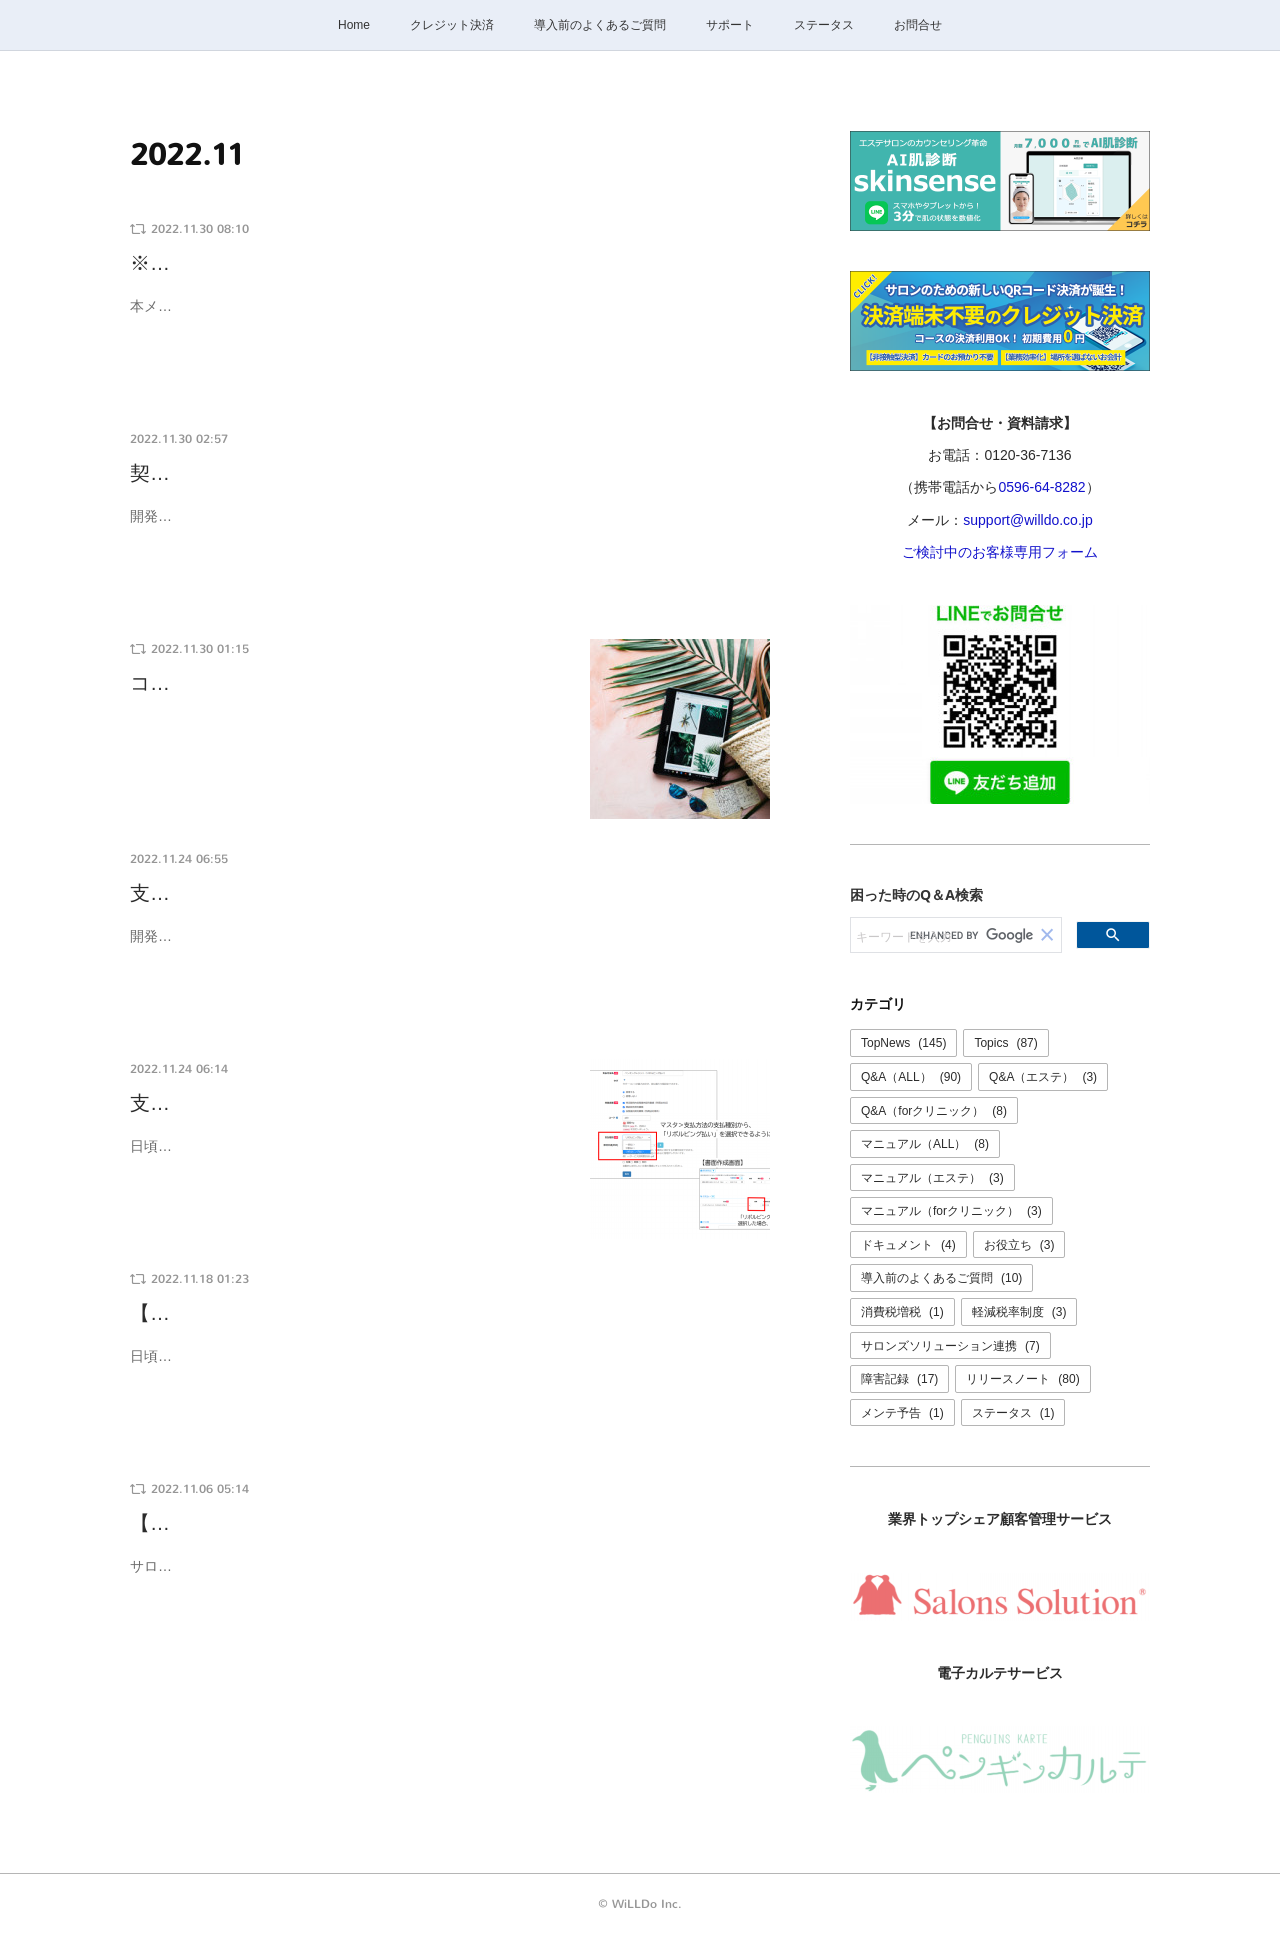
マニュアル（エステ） (932, 1178)
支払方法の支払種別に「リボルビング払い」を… (350, 1103)
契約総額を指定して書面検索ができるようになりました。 (390, 473)
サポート (730, 25)
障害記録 (899, 1379)
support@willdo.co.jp (1027, 520)
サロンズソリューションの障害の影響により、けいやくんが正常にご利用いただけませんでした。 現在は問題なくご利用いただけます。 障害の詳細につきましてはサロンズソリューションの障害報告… (447, 1578)
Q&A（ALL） (911, 1077)
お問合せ (918, 25)
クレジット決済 (452, 25)
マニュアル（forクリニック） (951, 1211)
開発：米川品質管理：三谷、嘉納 (235, 516)
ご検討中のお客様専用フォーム (1000, 552)
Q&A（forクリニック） (934, 1111)
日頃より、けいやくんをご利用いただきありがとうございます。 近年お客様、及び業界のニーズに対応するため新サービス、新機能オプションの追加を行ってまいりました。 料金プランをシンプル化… (447, 1368)
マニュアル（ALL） (925, 1144)
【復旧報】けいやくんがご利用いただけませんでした (370, 1523)
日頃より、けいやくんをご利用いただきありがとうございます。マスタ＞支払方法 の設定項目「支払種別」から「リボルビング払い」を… (349, 1158)
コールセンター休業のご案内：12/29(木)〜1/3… (348, 683)
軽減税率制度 (1019, 1312)
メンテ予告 (902, 1413)
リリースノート (1022, 1379)
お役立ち (1019, 1245)
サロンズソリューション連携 (950, 1346)
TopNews (903, 1043)
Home (354, 25)
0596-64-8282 (1041, 487)
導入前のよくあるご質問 (600, 25)
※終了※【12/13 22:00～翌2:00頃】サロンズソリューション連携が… (448, 263)
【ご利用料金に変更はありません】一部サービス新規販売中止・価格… (450, 1313)
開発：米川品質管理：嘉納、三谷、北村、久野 (277, 936)
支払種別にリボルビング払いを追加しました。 (340, 893)
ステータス (824, 25)
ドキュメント (908, 1245)
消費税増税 (902, 1312)
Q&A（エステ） (1043, 1077)
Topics (1005, 1043)
